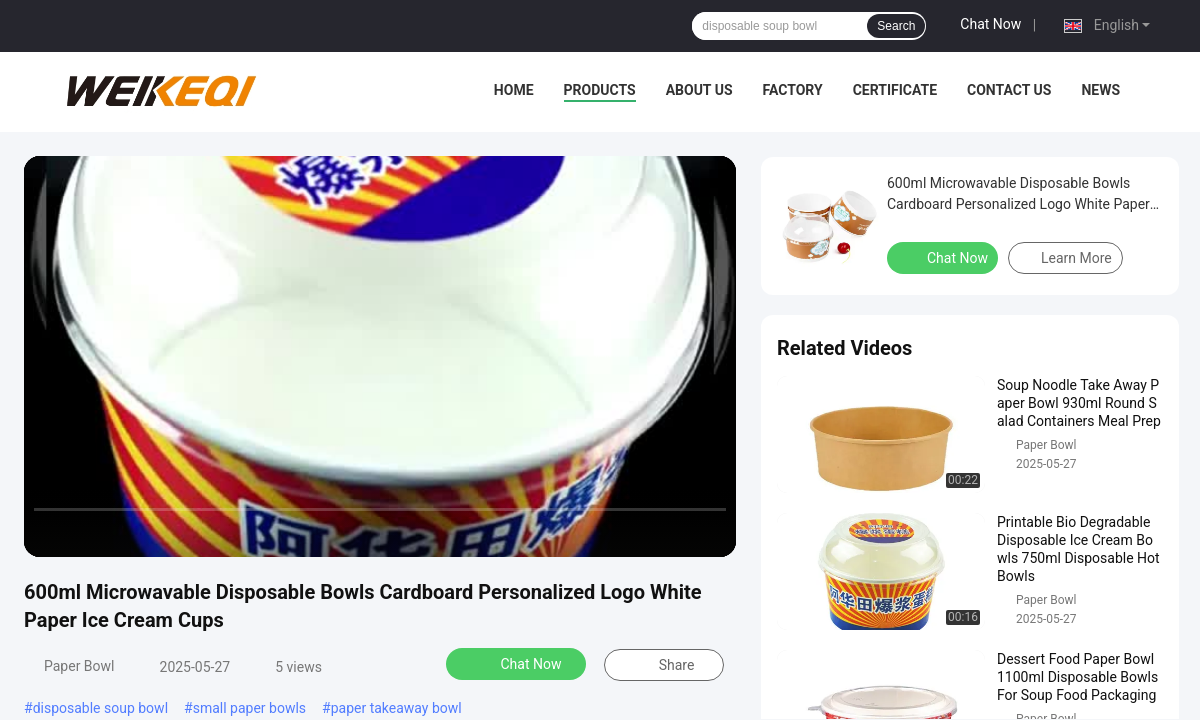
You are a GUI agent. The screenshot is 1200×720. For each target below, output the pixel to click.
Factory (793, 90)
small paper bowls (249, 708)
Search (896, 26)
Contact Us (1009, 90)
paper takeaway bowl (396, 708)
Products (600, 90)
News (1100, 90)
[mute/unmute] (170, 533)
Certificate (895, 90)
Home (514, 90)
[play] (380, 356)
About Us (699, 90)
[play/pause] (90, 533)
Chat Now (990, 24)
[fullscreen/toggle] (710, 533)
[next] (130, 533)
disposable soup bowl (100, 708)
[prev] (50, 533)
